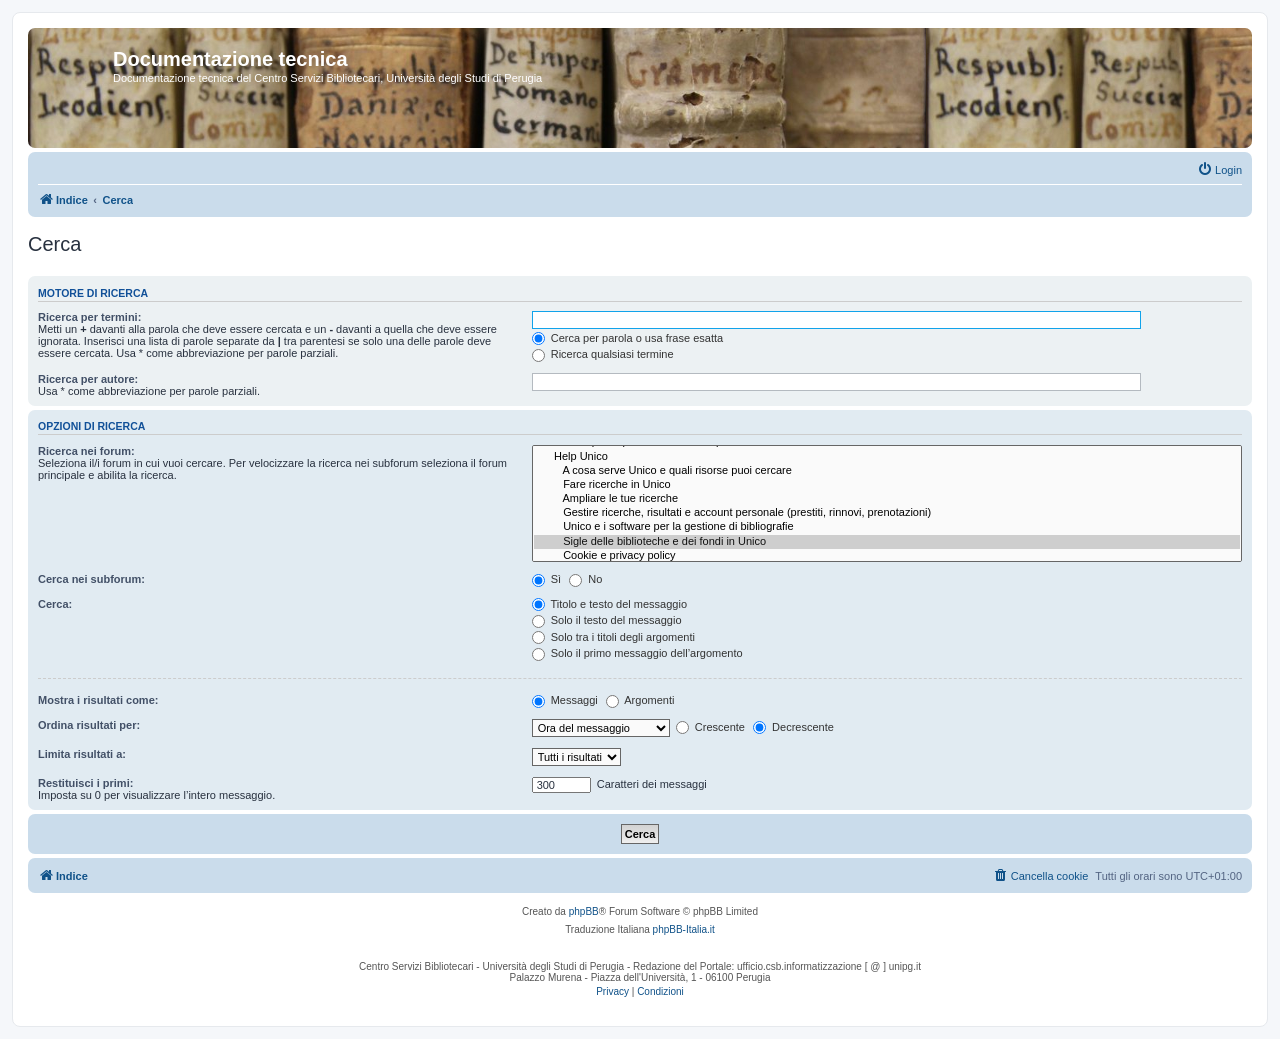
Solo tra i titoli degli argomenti (613, 637)
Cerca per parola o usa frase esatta (627, 338)
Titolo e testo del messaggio (609, 604)
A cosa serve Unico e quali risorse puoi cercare (887, 471)
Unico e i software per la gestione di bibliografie (887, 527)
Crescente (710, 727)
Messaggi (565, 700)
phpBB (584, 911)
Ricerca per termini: (89, 317)
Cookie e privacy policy (887, 556)
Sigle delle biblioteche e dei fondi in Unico (887, 542)
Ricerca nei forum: (86, 451)
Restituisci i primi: (85, 783)
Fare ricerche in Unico (887, 485)
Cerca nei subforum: (91, 579)
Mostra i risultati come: (98, 700)
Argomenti (640, 700)
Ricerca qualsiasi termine (603, 354)
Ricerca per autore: (88, 379)
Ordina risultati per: (89, 725)
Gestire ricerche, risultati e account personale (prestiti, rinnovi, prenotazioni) (887, 513)
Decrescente (793, 727)
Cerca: (55, 604)
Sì (546, 579)
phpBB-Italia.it (684, 929)
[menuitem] (1219, 170)
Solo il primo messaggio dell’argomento (637, 653)
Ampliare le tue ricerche (887, 499)
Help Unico (887, 457)
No (585, 579)
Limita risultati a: (82, 754)
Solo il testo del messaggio (607, 620)
